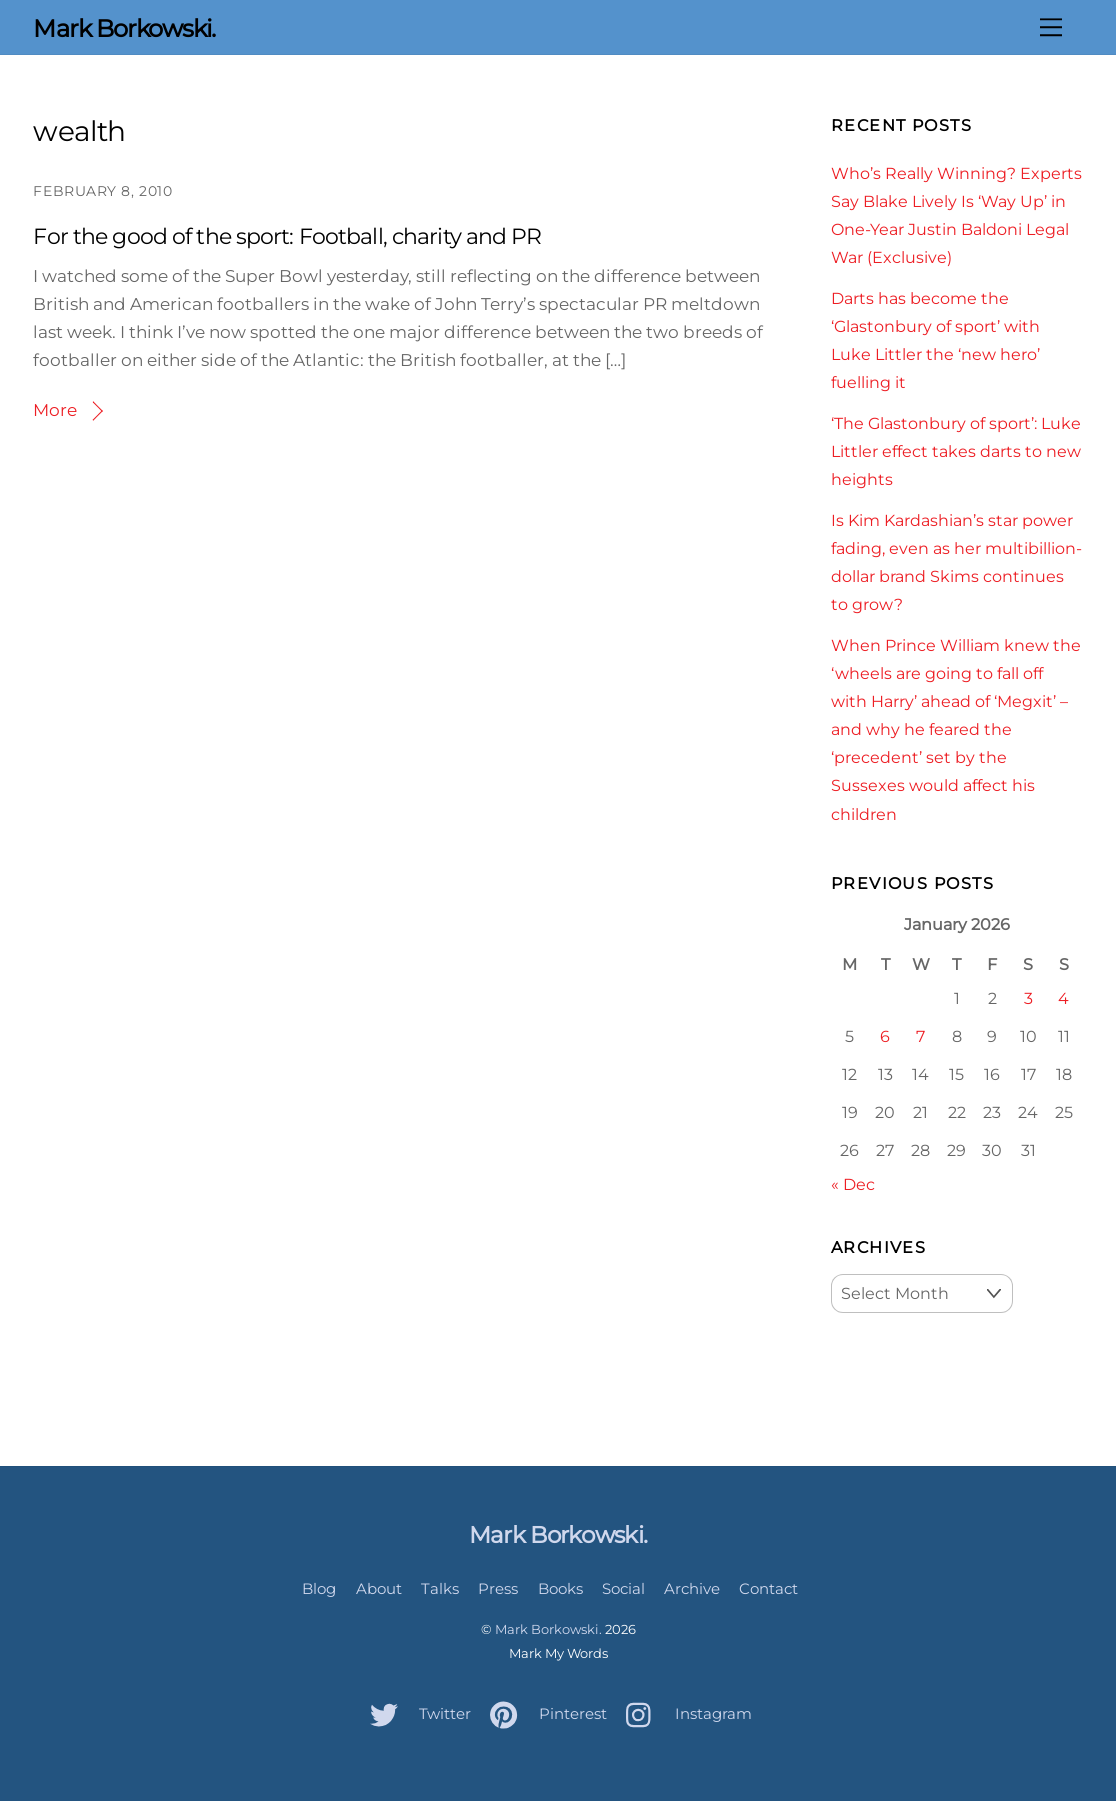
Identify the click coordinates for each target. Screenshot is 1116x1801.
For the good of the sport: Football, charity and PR (287, 236)
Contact (768, 1588)
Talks (440, 1588)
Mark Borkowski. (548, 1629)
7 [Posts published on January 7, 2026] (920, 1036)
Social (623, 1588)
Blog (319, 1588)
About (379, 1588)
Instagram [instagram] (684, 1713)
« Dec (853, 1184)
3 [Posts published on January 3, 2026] (1028, 998)
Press (498, 1588)
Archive (692, 1588)
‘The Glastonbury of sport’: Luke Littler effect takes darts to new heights (956, 451)
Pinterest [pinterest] (543, 1713)
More (55, 410)
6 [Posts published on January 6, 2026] (885, 1036)
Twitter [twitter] (415, 1713)
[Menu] (1051, 27)
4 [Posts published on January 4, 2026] (1063, 998)
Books (560, 1588)
